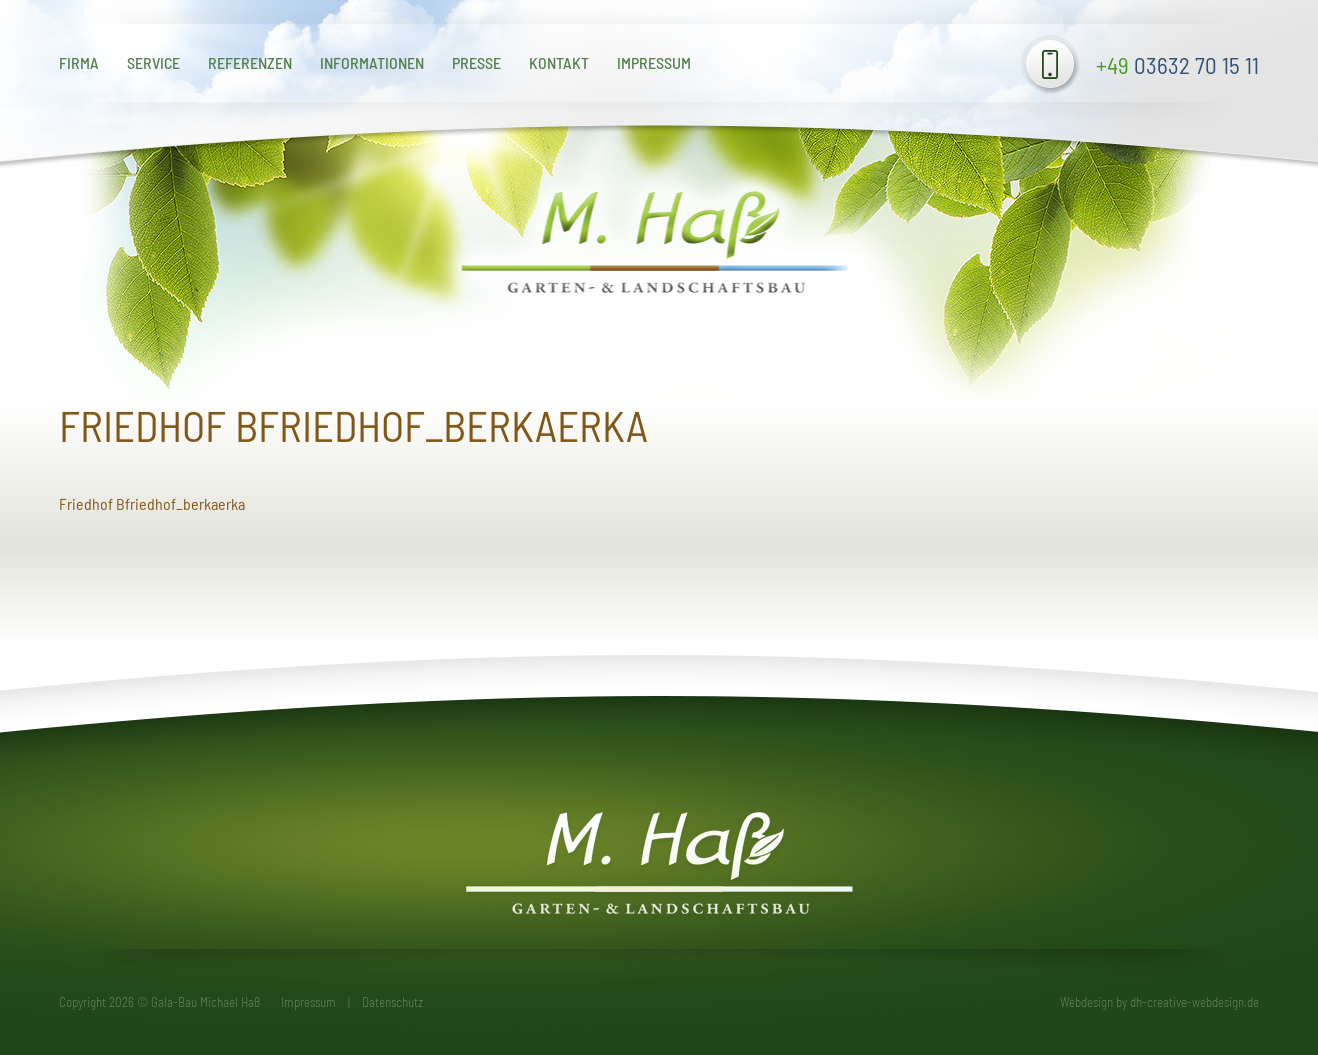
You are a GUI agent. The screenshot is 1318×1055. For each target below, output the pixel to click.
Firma (79, 62)
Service (153, 62)
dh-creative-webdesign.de (1194, 1002)
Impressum (654, 62)
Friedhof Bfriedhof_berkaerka (152, 503)
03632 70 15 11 (1177, 65)
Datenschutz (392, 1002)
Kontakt (559, 62)
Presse (476, 62)
